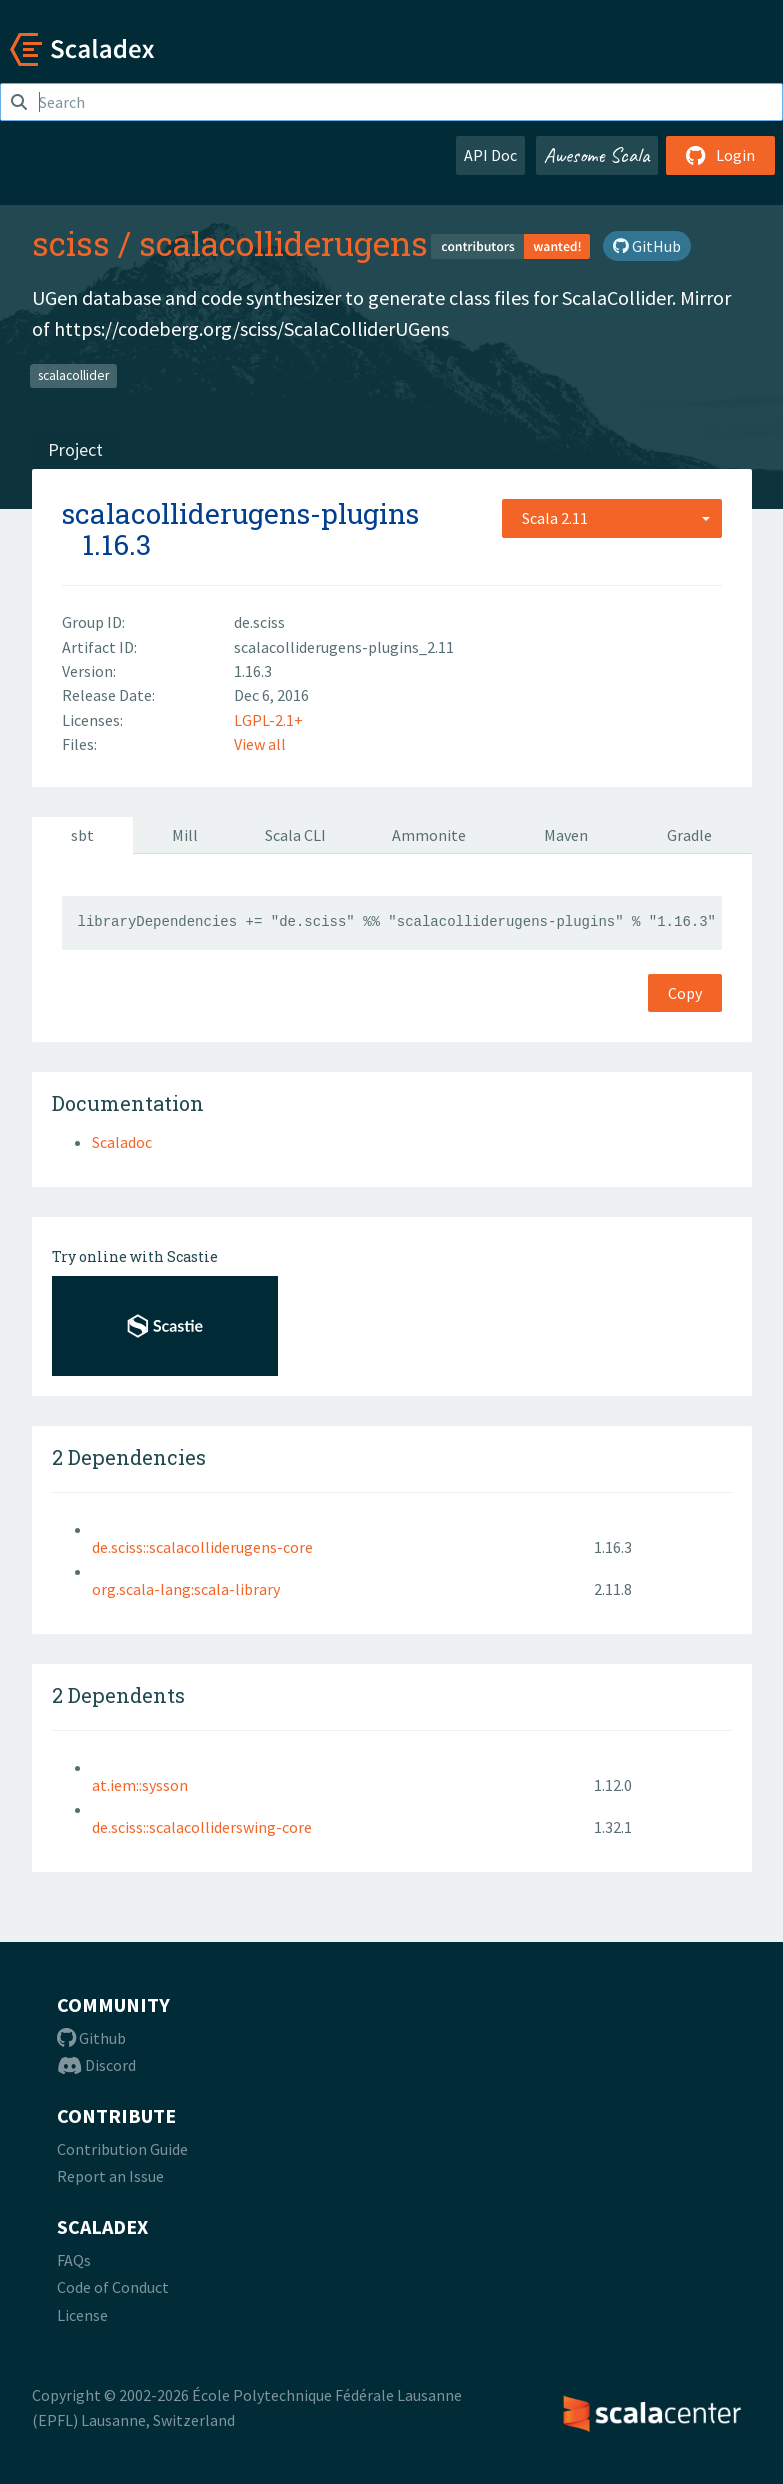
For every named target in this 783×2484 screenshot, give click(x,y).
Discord (96, 2065)
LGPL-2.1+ (268, 720)
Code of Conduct (113, 2287)
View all (260, 744)
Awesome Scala (597, 155)
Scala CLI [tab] (295, 835)
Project (75, 449)
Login (720, 155)
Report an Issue (110, 2176)
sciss (71, 243)
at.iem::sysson (140, 1785)
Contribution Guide (122, 2149)
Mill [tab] (185, 835)
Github (91, 2038)
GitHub (647, 246)
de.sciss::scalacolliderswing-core (202, 1827)
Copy (685, 993)
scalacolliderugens (283, 243)
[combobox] (612, 518)
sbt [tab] (82, 835)
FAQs (74, 2260)
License (82, 2315)
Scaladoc (122, 1142)
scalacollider (73, 374)
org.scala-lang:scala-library (186, 1589)
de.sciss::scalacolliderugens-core (202, 1547)
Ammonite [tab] (429, 835)
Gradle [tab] (689, 835)
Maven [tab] (566, 835)
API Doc (490, 155)
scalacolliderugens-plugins (240, 513)
